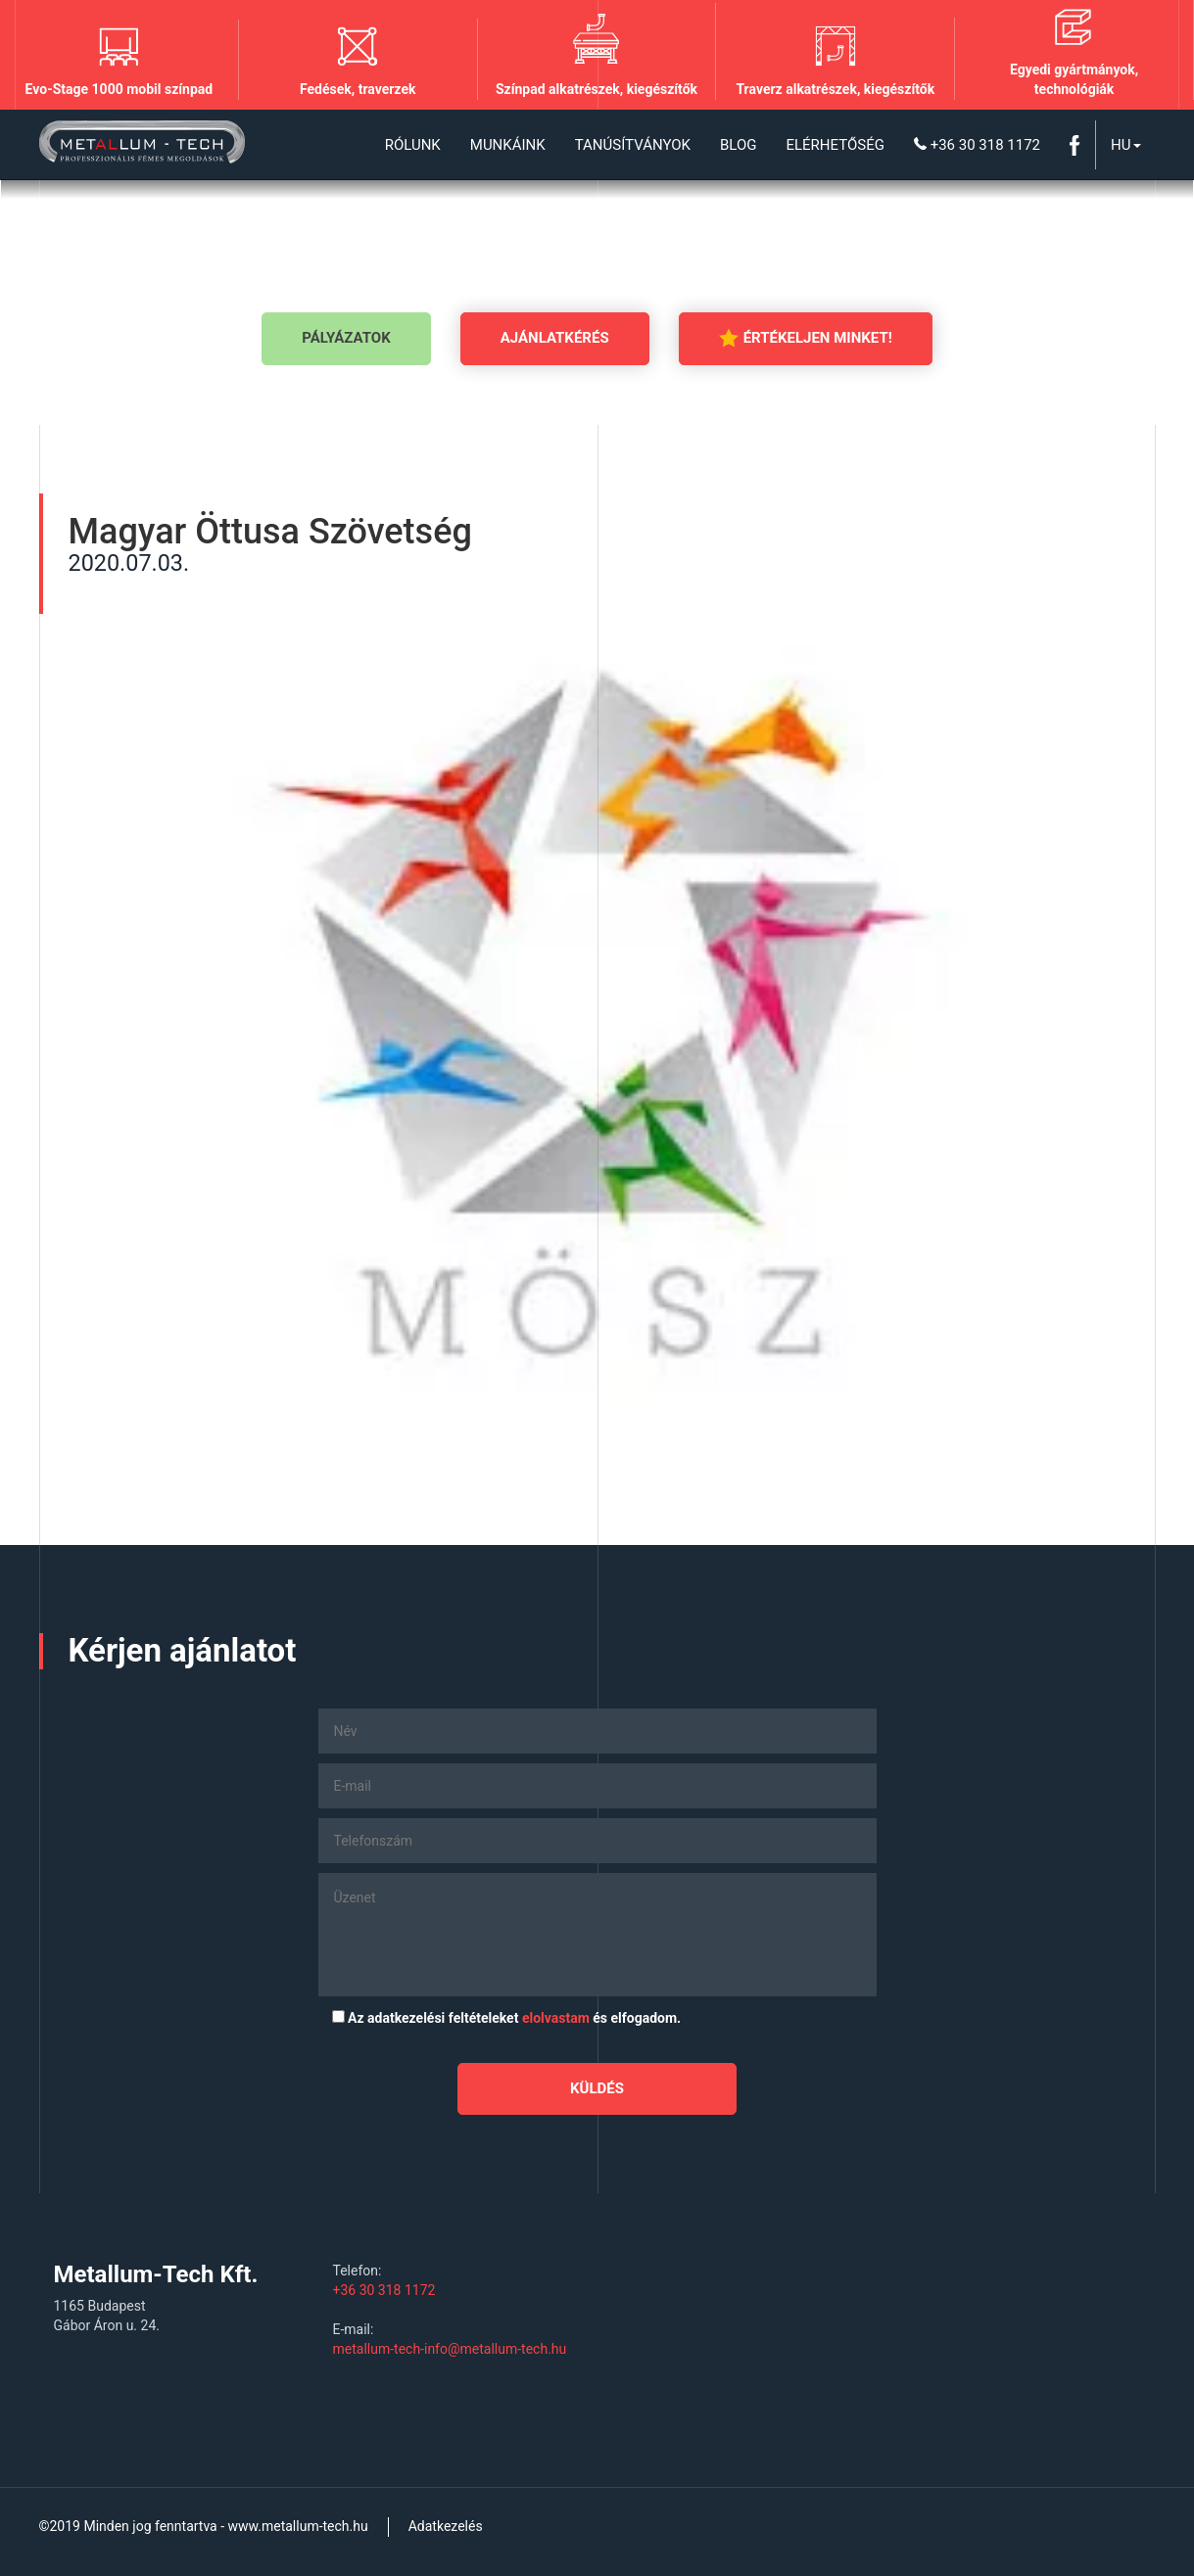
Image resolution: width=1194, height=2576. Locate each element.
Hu (1125, 145)
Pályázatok (346, 338)
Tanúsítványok (633, 145)
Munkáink (508, 145)
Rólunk (413, 145)
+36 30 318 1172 (977, 145)
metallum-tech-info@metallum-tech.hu (450, 2349)
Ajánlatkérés (555, 338)
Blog (738, 145)
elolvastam (556, 2018)
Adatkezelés (445, 2526)
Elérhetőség (835, 145)
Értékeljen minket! (805, 338)
